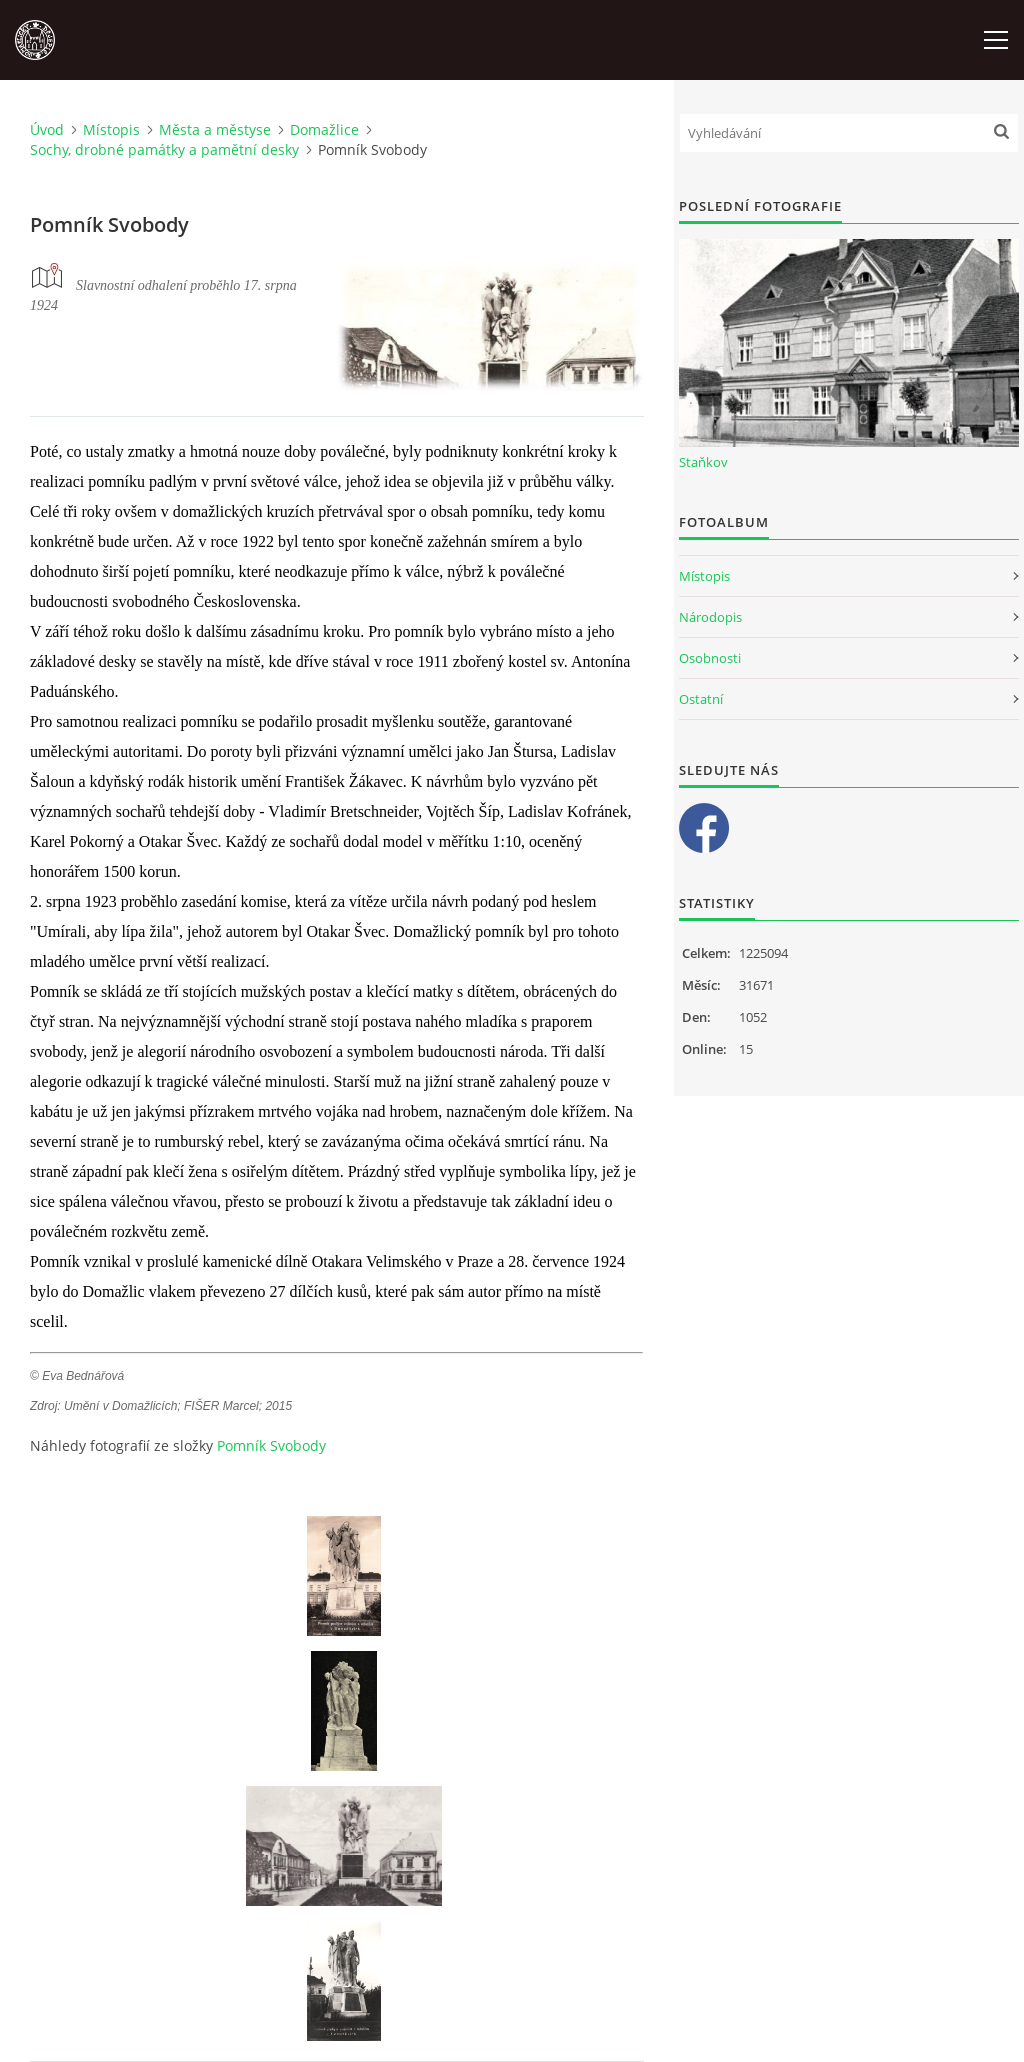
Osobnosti (710, 658)
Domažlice (324, 129)
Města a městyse (215, 129)
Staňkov (703, 462)
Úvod (47, 129)
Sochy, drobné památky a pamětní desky (164, 149)
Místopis (111, 129)
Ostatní (701, 699)
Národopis (710, 617)
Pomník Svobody (271, 1445)
